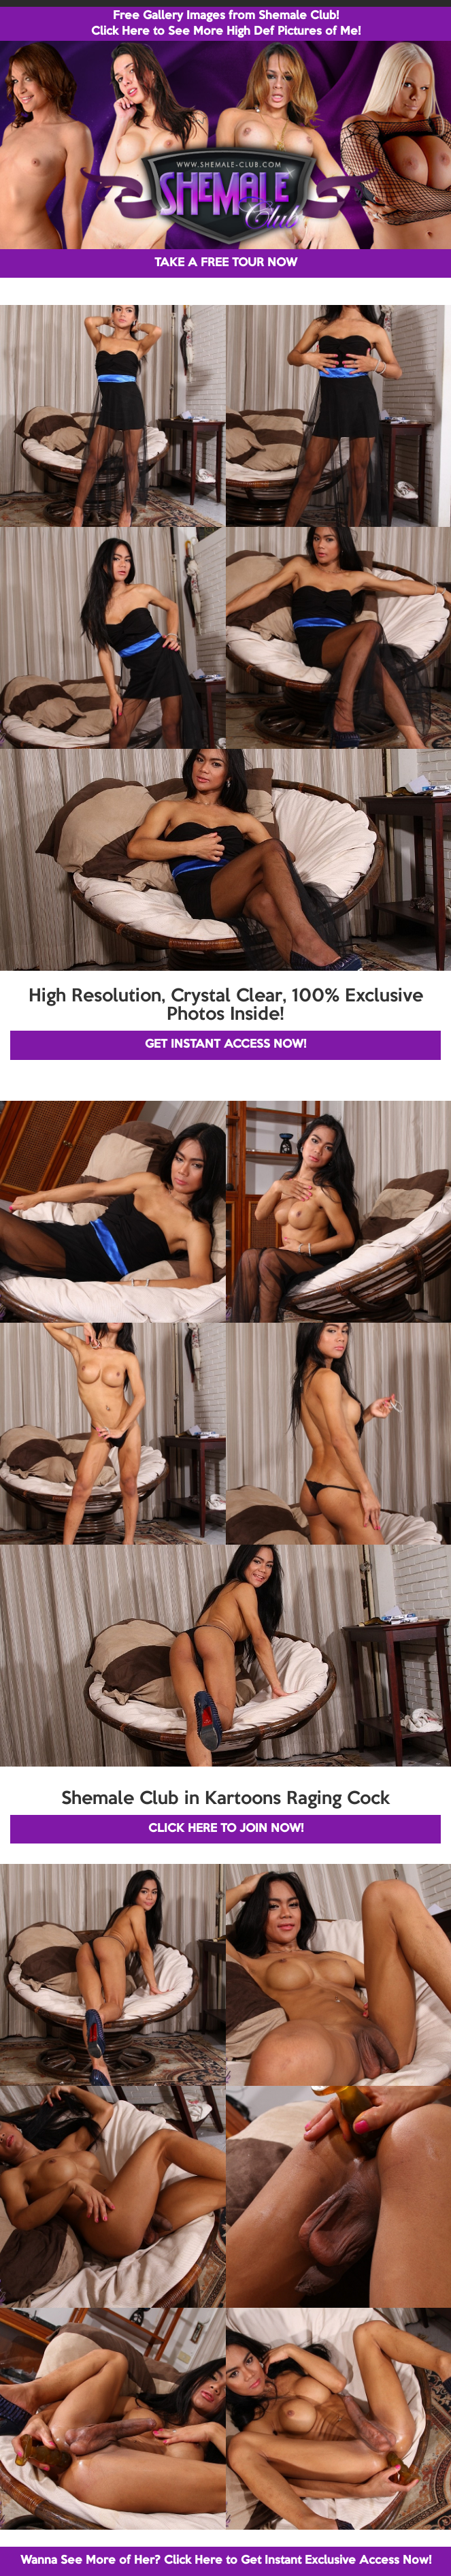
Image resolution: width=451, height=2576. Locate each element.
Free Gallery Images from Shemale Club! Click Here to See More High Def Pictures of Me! (226, 24)
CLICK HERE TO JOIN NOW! (225, 1829)
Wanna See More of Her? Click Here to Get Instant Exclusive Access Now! (225, 2561)
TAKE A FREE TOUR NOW (225, 263)
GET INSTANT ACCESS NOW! (225, 1045)
